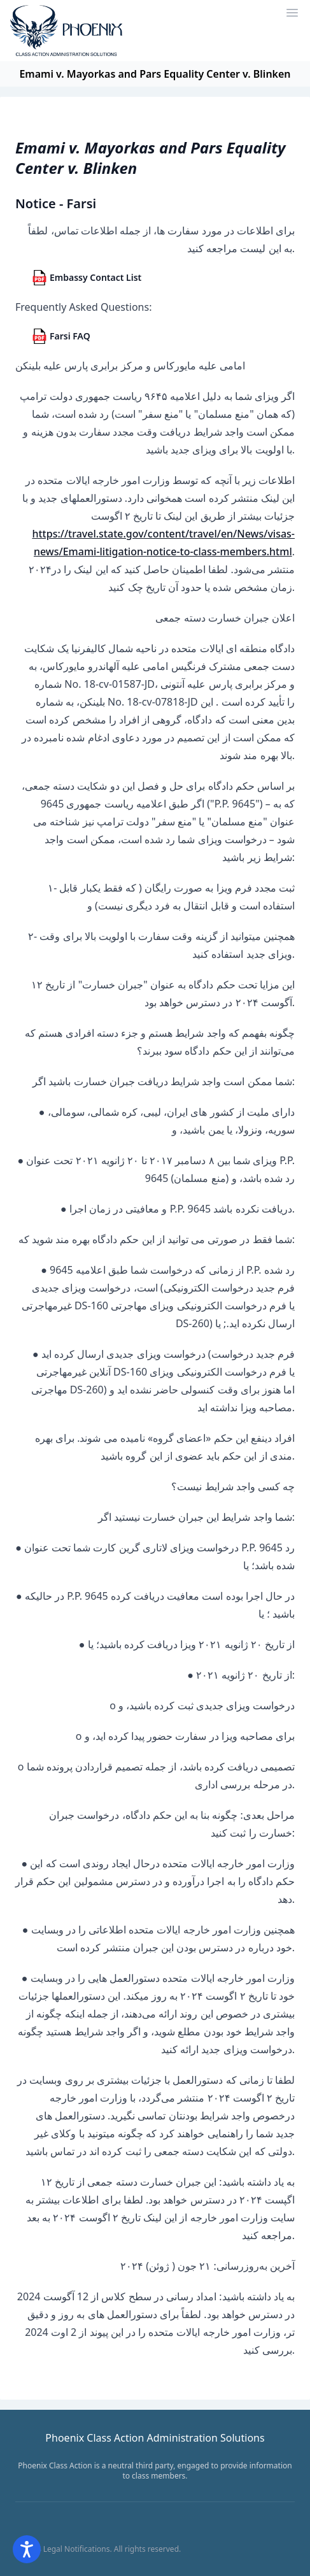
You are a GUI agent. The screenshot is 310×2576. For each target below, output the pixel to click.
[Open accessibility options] (27, 2549)
